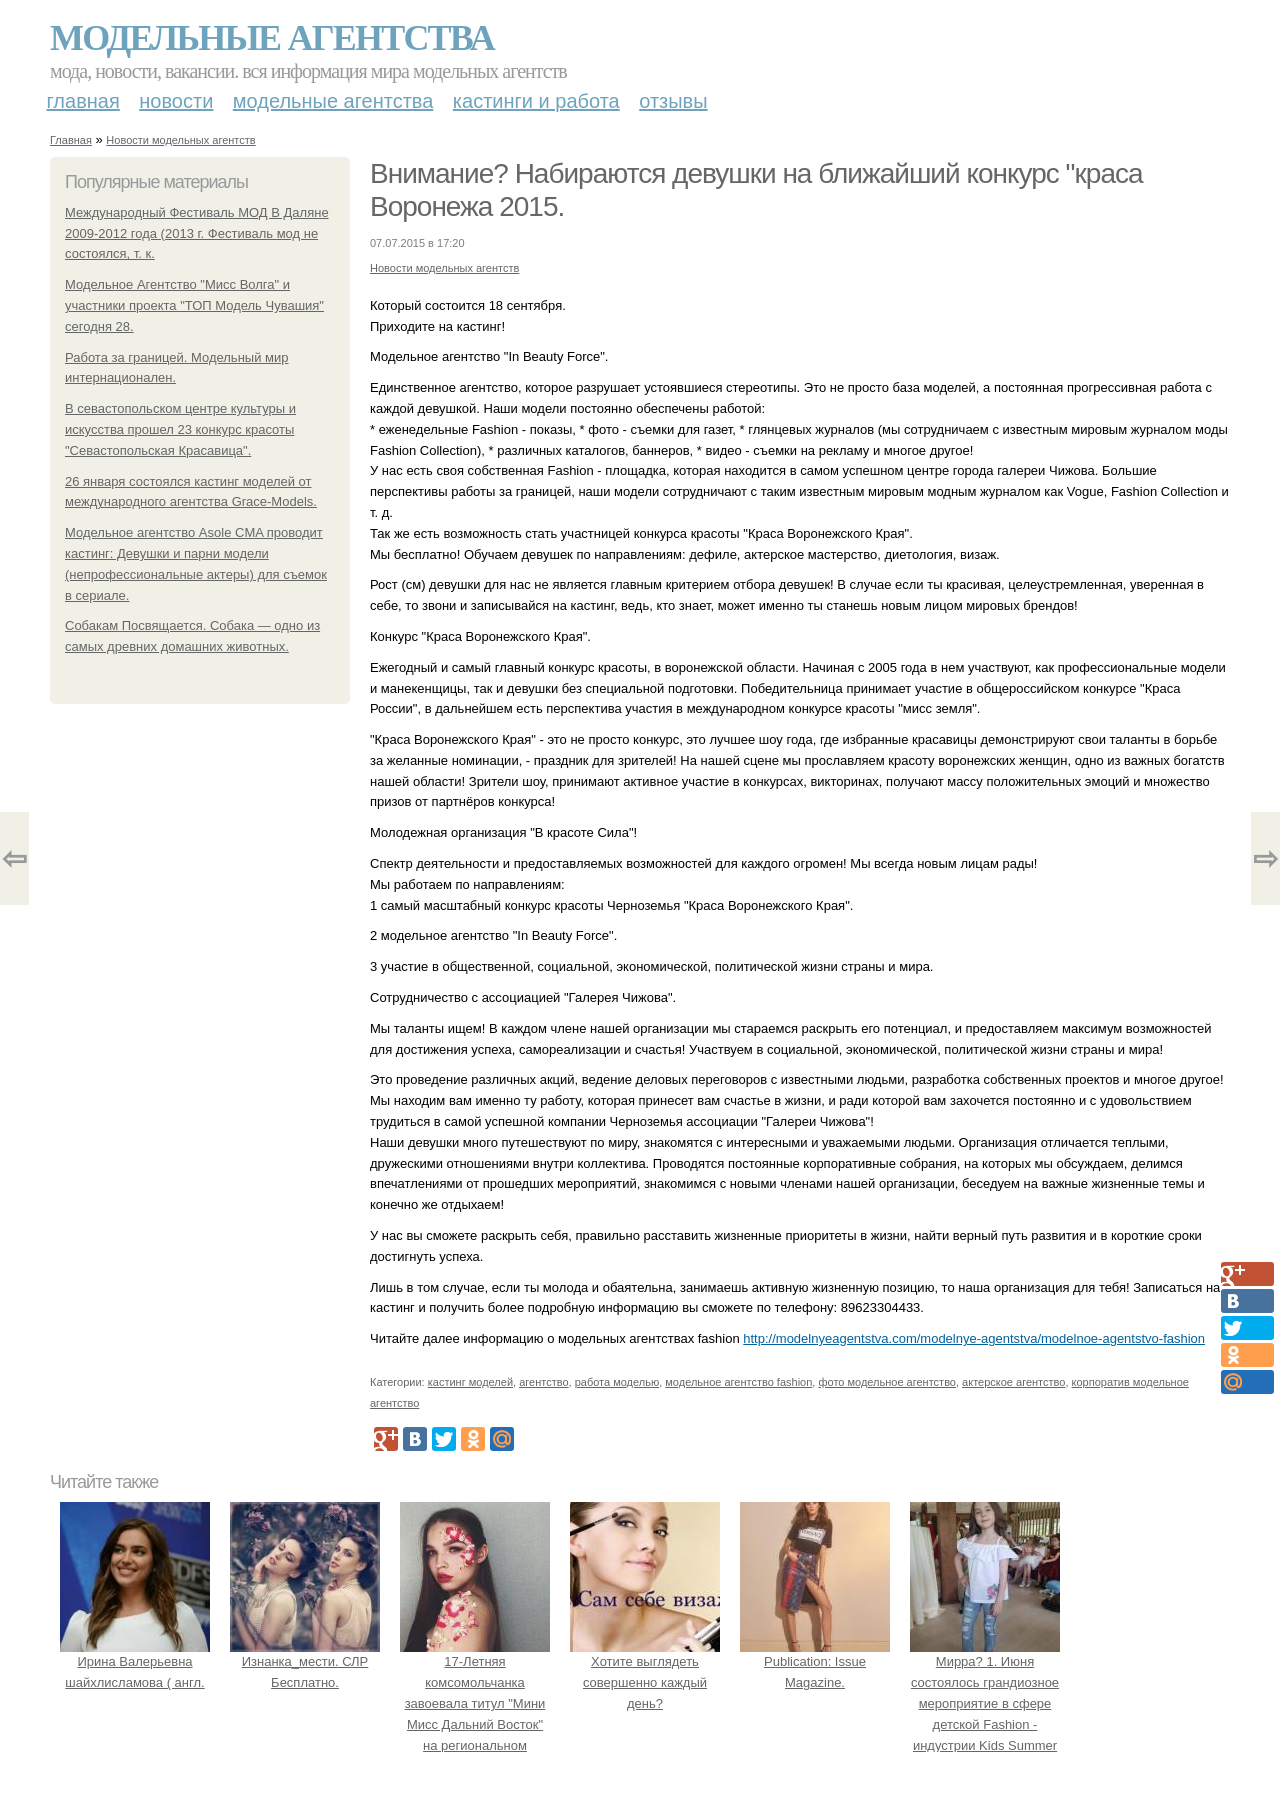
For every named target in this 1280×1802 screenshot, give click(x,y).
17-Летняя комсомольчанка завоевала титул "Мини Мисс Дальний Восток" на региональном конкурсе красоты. (475, 1704)
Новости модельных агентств (180, 140)
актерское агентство (1013, 1382)
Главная (83, 101)
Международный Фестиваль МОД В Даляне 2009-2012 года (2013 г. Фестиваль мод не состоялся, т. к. (197, 233)
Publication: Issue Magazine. (815, 1662)
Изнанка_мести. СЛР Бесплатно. (305, 1662)
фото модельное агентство (887, 1382)
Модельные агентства (272, 38)
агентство (543, 1382)
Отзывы (673, 101)
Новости (176, 101)
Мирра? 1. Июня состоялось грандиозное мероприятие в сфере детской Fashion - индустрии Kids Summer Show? (985, 1704)
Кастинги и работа (536, 101)
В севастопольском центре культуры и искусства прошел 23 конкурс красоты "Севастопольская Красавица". (180, 429)
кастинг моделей (470, 1382)
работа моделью (617, 1382)
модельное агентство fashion (738, 1382)
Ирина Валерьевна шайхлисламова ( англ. (135, 1662)
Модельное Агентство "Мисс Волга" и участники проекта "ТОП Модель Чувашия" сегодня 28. (194, 305)
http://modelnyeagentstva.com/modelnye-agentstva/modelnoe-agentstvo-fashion (974, 1338)
